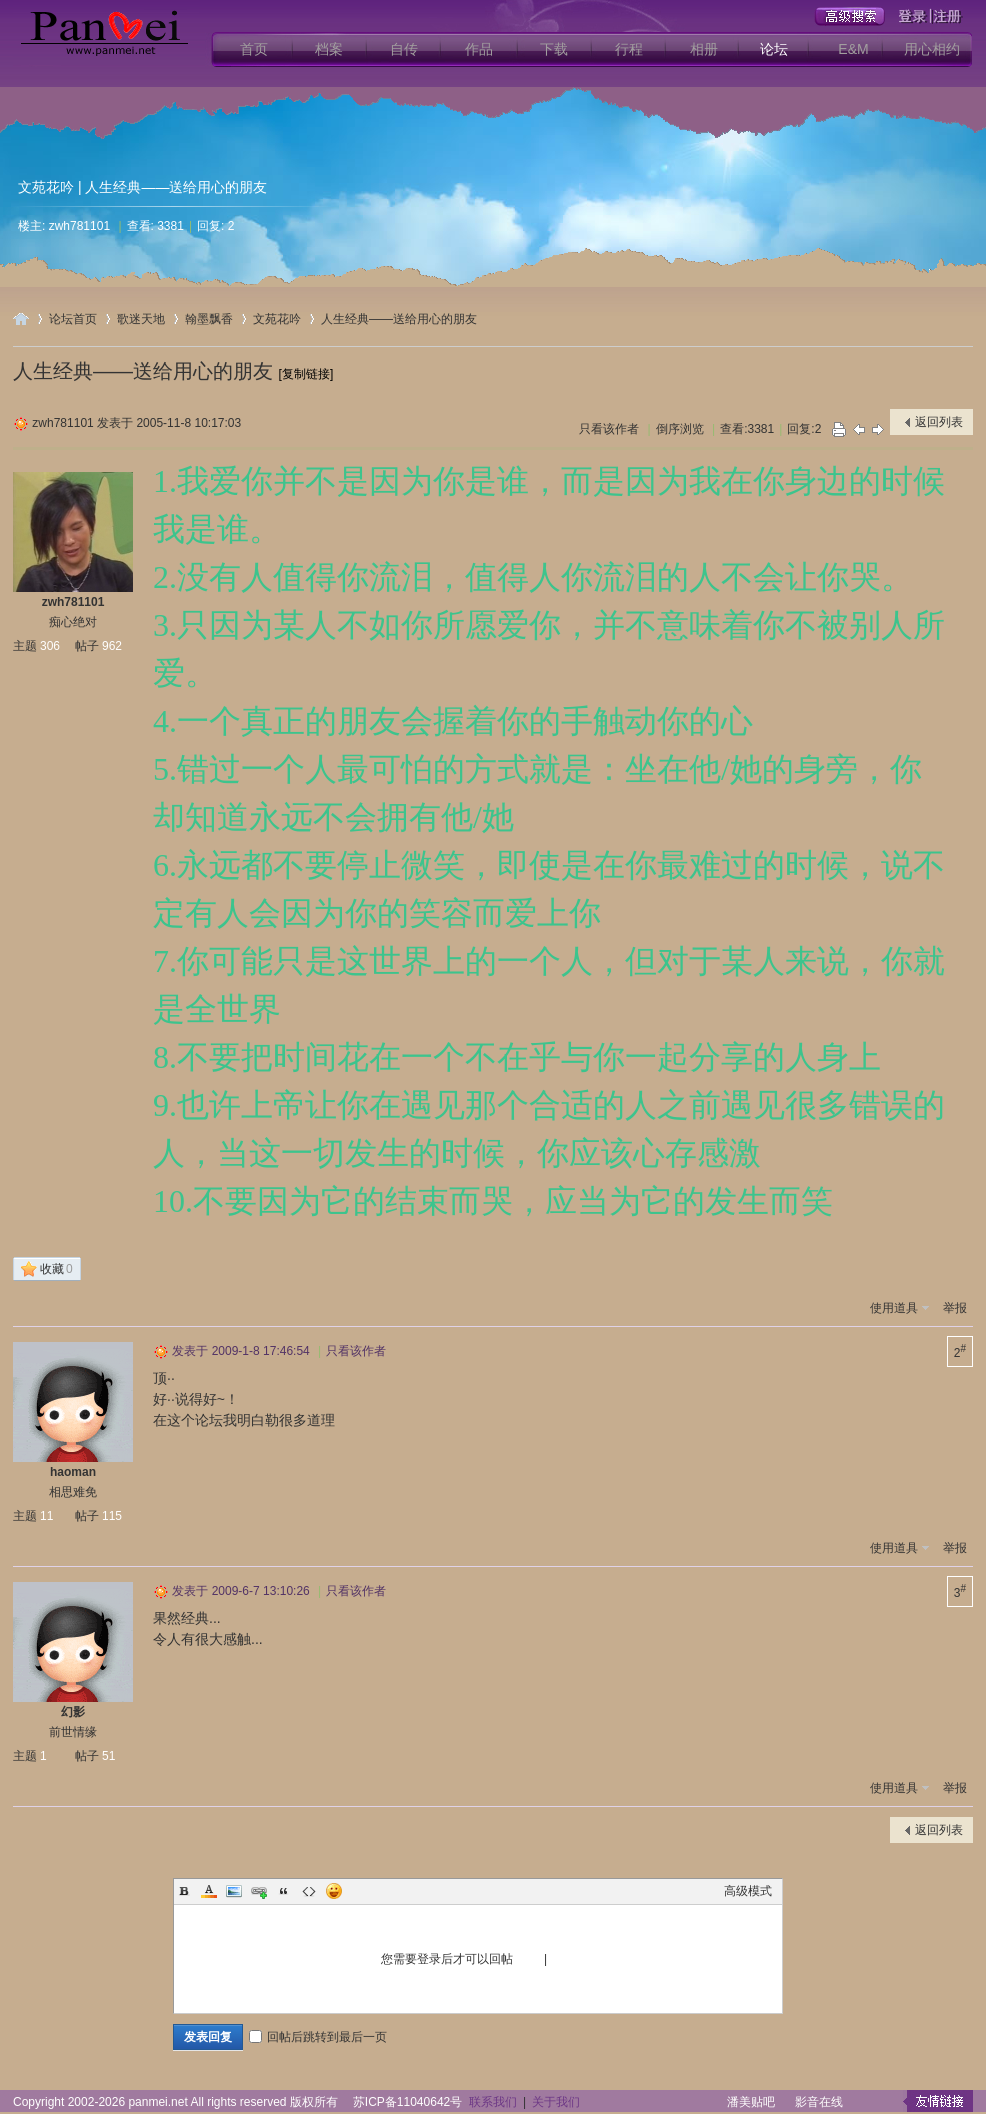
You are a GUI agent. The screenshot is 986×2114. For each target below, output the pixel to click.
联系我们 (493, 2102)
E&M (853, 49)
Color (209, 1891)
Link (259, 1891)
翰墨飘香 (209, 319)
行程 (629, 49)
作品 (479, 49)
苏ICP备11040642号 (407, 2102)
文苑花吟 (46, 187)
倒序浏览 (680, 429)
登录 (529, 1959)
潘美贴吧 (751, 2102)
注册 (563, 1959)
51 (108, 1756)
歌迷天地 (141, 319)
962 (112, 646)
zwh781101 (79, 226)
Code (309, 1891)
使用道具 (894, 1308)
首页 (254, 49)
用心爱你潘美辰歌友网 (21, 318)
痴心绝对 (73, 622)
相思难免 (73, 1492)
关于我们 (556, 2102)
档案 (329, 49)
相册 (704, 49)
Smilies (334, 1891)
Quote (284, 1891)
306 (50, 646)
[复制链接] (306, 374)
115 (112, 1516)
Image (234, 1891)
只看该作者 (609, 429)
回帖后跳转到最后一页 (318, 2037)
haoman (73, 1472)
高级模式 (748, 1891)
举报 (955, 1308)
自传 (404, 49)
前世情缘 (73, 1732)
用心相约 (932, 49)
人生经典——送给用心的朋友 (399, 319)
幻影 (73, 1712)
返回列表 (939, 422)
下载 (554, 49)
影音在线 (819, 2102)
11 (46, 1516)
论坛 (774, 49)
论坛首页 (73, 319)
